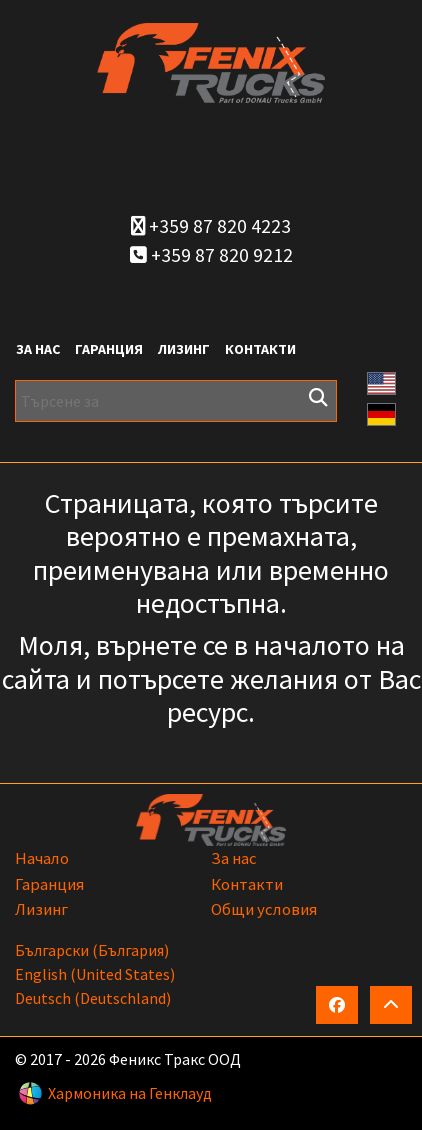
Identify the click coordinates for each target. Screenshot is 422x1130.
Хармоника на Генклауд (130, 1093)
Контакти (260, 349)
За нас (38, 349)
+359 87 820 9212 (211, 255)
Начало (42, 858)
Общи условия (264, 909)
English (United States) (95, 974)
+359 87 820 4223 (211, 226)
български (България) (92, 950)
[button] (382, 381)
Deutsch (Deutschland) (93, 998)
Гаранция (109, 349)
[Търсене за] (176, 401)
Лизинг (184, 349)
